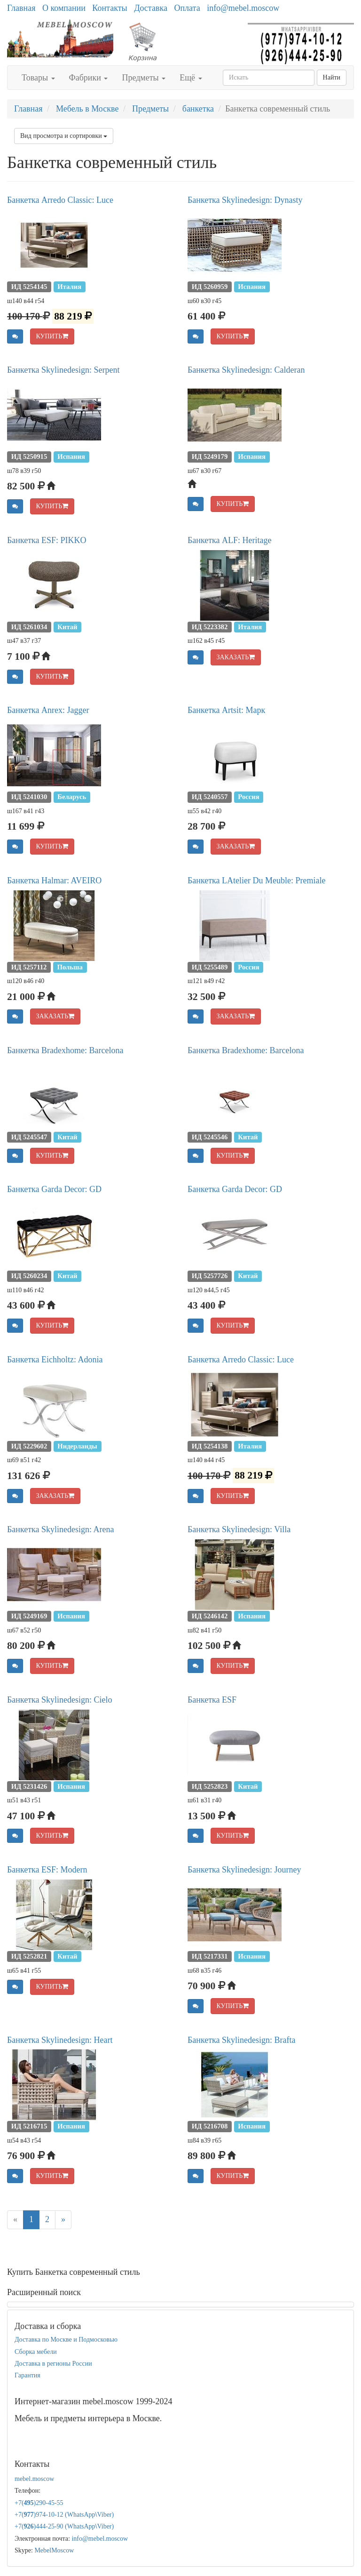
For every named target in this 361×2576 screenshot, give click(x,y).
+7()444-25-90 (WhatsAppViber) (64, 2526)
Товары (38, 77)
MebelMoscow (54, 2550)
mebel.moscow (34, 2478)
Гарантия (27, 2375)
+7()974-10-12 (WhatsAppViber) (64, 2514)
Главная (21, 8)
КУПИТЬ (52, 336)
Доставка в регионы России (53, 2363)
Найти (331, 77)
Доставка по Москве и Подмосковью (66, 2339)
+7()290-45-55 (39, 2502)
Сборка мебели (36, 2351)
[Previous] (15, 2219)
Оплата (187, 8)
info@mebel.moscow (243, 8)
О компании (64, 8)
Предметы (143, 77)
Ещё (191, 77)
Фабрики (88, 77)
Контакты (109, 8)
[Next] (63, 2219)
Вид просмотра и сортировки (63, 135)
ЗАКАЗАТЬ (236, 657)
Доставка (150, 8)
